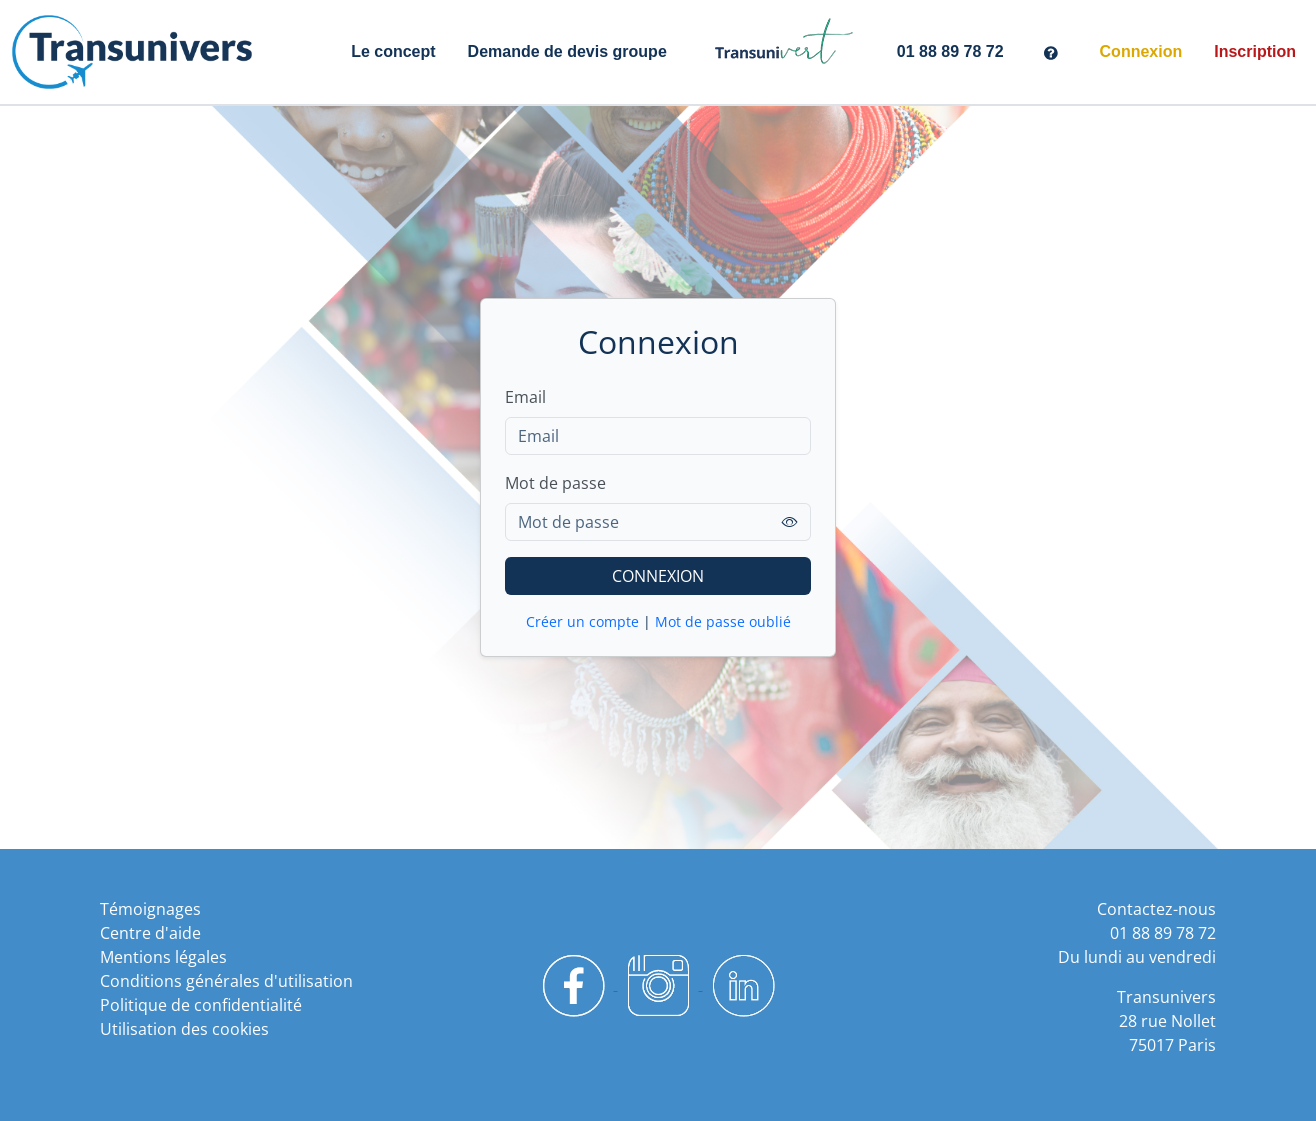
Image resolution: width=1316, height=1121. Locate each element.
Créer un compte (582, 621)
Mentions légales (163, 957)
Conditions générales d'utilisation (226, 981)
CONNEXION (658, 576)
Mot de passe (555, 483)
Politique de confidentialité (201, 1005)
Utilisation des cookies (184, 1029)
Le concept (393, 51)
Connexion (1141, 51)
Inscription (1255, 51)
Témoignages (150, 909)
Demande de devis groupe (567, 51)
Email (525, 397)
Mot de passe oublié (723, 621)
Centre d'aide (150, 933)
